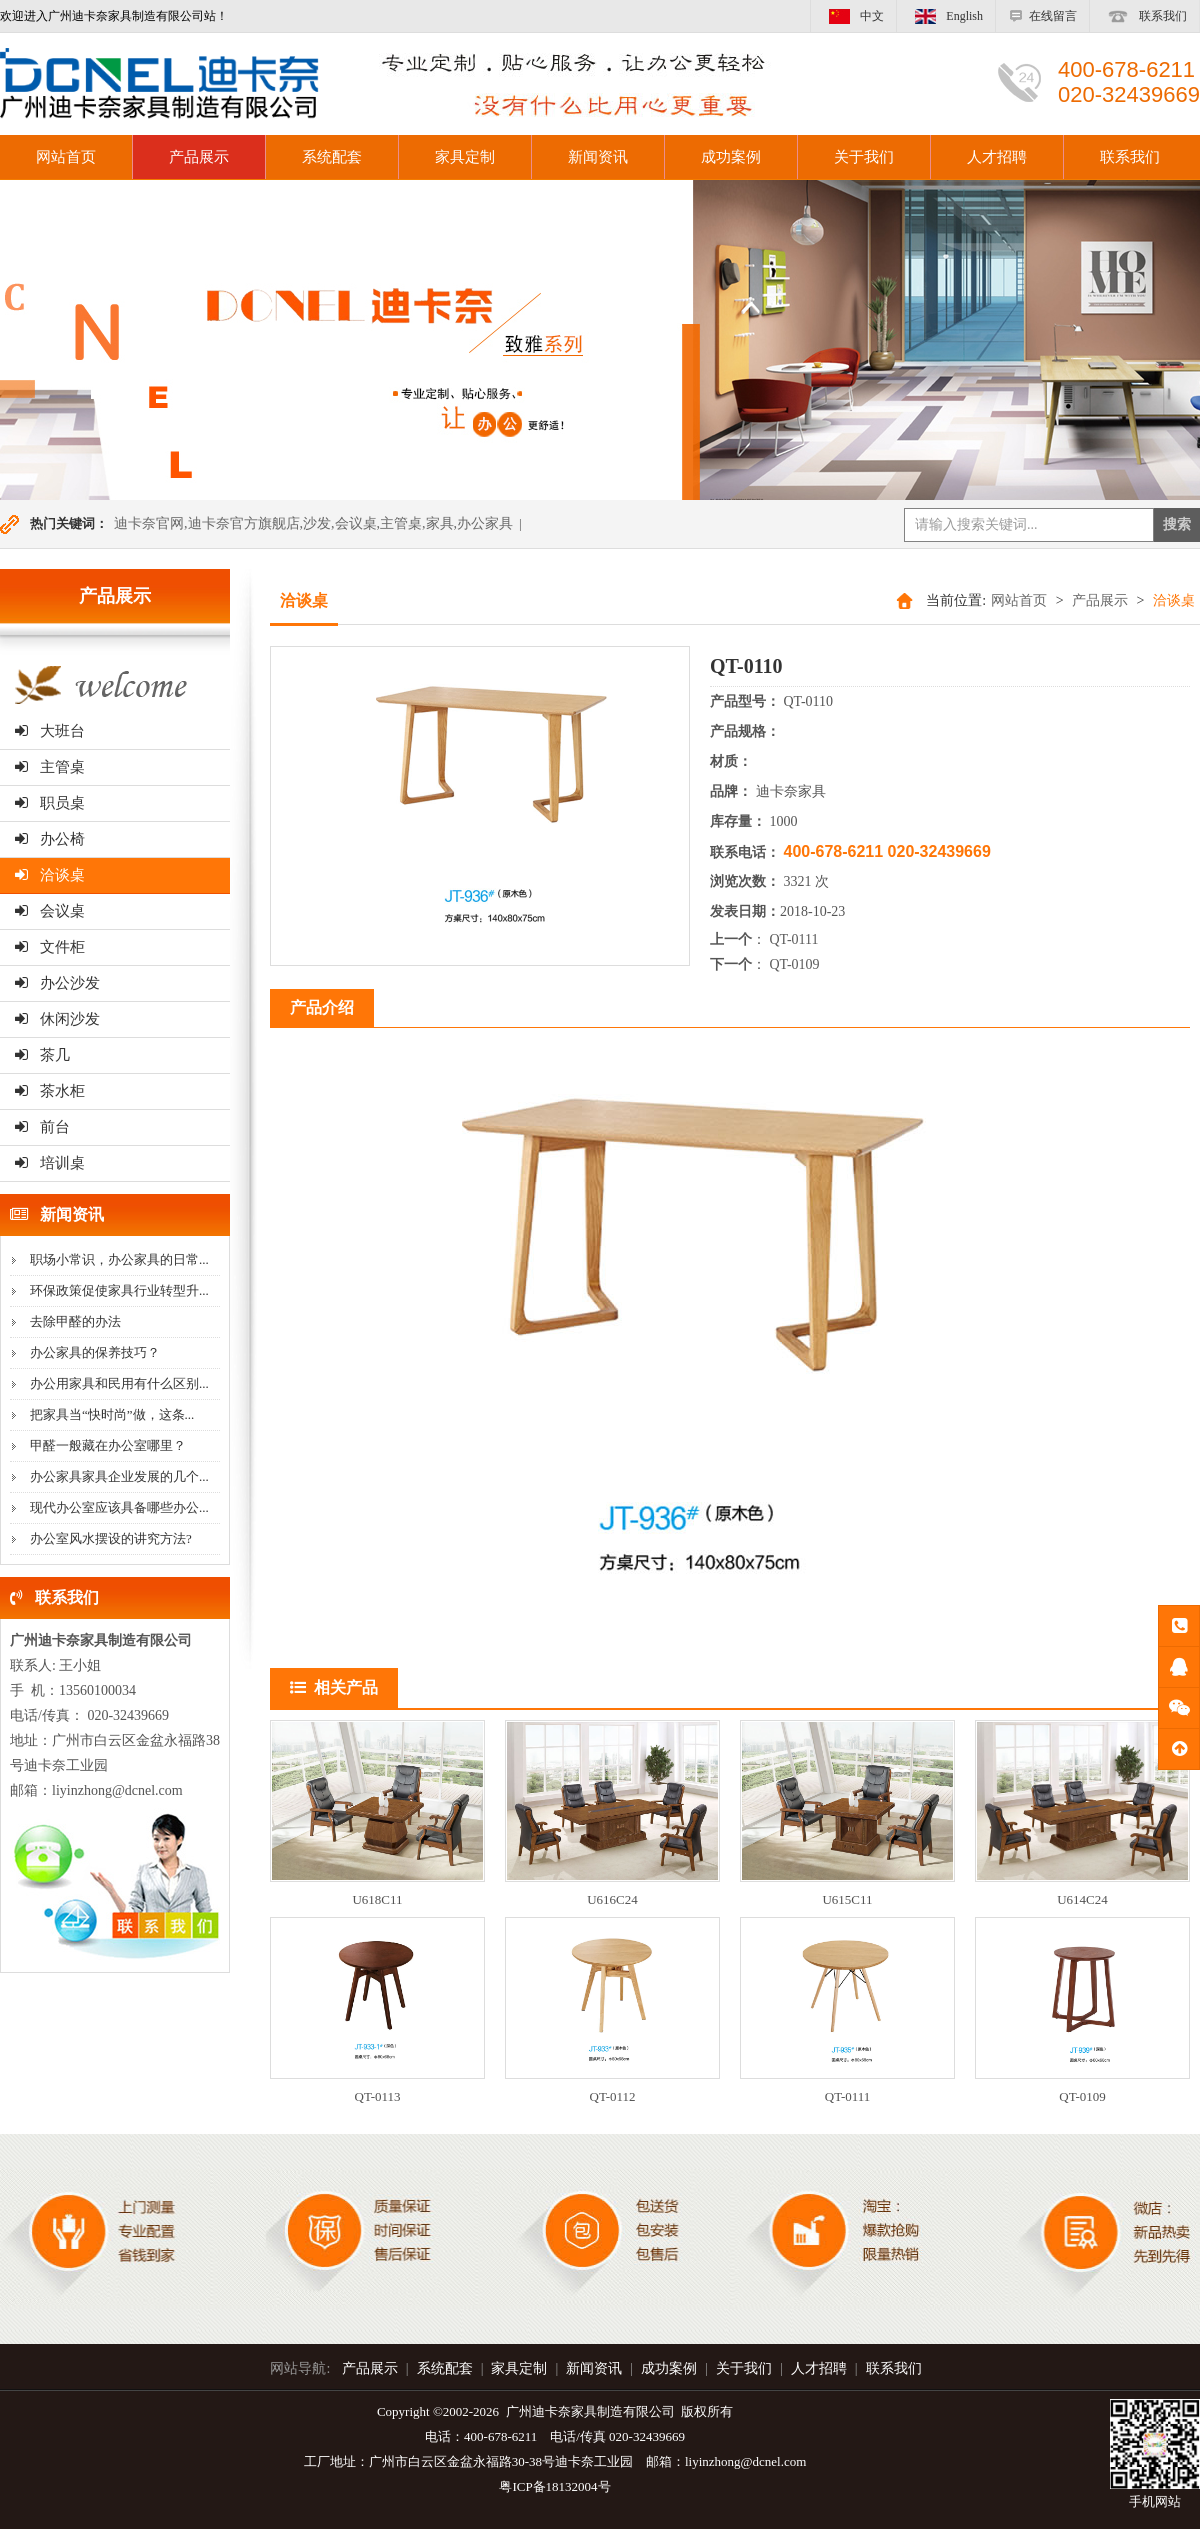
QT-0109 (795, 964)
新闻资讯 (598, 157)
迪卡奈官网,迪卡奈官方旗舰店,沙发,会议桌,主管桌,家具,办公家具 (313, 523)
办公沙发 (57, 983)
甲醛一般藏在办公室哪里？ (108, 1445)
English (946, 16)
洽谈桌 (50, 875)
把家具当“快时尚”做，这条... (112, 1414)
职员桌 (50, 803)
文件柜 (50, 947)
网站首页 (1019, 600)
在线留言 (1042, 16)
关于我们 (864, 157)
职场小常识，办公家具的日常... (119, 1259)
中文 (853, 16)
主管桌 (50, 767)
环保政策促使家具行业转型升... (119, 1290)
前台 (42, 1127)
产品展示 (199, 157)
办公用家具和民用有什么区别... (119, 1383)
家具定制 (465, 157)
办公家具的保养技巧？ (95, 1352)
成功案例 (731, 157)
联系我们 (1144, 16)
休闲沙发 (57, 1019)
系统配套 (332, 157)
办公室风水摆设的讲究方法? (111, 1538)
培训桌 (50, 1163)
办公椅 (50, 839)
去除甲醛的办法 (75, 1321)
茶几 (42, 1055)
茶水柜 (50, 1091)
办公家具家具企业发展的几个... (119, 1476)
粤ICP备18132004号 (554, 2486)
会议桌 (50, 911)
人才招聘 (997, 157)
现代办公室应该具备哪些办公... (119, 1507)
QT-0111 (794, 939)
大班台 (50, 731)
